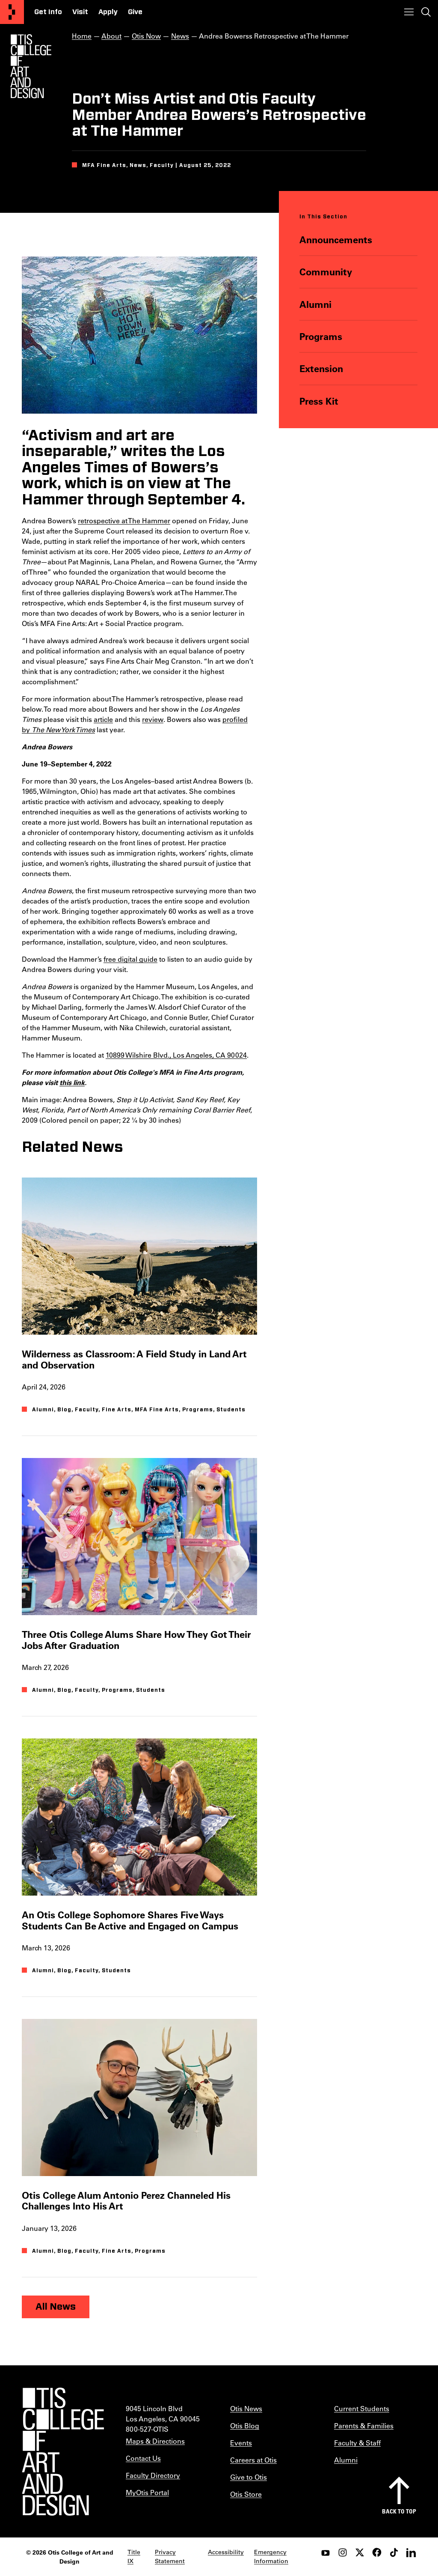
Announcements (336, 239)
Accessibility (226, 2552)
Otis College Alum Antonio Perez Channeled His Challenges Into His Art (126, 2200)
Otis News (246, 2408)
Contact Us (143, 2458)
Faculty (86, 1409)
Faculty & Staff (357, 2442)
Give (135, 12)
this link (72, 1082)
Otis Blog (244, 2425)
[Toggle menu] (409, 12)
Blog (64, 1409)
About (111, 35)
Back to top (399, 2511)
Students (231, 1409)
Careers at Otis (253, 2459)
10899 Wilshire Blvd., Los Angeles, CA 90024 (176, 1054)
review (152, 719)
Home (82, 35)
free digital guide (130, 958)
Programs (321, 336)
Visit (80, 12)
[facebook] (377, 2552)
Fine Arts (116, 1409)
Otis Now (146, 35)
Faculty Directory (153, 2475)
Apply (108, 12)
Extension (321, 368)
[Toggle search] (426, 12)
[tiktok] (394, 2552)
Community (326, 271)
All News (56, 2306)
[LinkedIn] (411, 2552)
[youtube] (325, 2552)
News (180, 35)
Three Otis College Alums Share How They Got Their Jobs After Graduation (136, 1640)
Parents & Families (364, 2425)
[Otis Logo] (31, 66)
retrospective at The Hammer (124, 520)
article (103, 719)
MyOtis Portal (147, 2492)
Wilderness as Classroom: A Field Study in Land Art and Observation (134, 1359)
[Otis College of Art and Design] (12, 12)
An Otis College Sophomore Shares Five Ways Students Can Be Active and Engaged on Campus (130, 1920)
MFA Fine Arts (157, 1409)
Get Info (48, 12)
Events (241, 2442)
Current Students (361, 2408)
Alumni (316, 304)
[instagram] (342, 2552)
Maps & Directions (155, 2440)
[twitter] (360, 2552)
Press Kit (319, 400)
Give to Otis (248, 2476)
